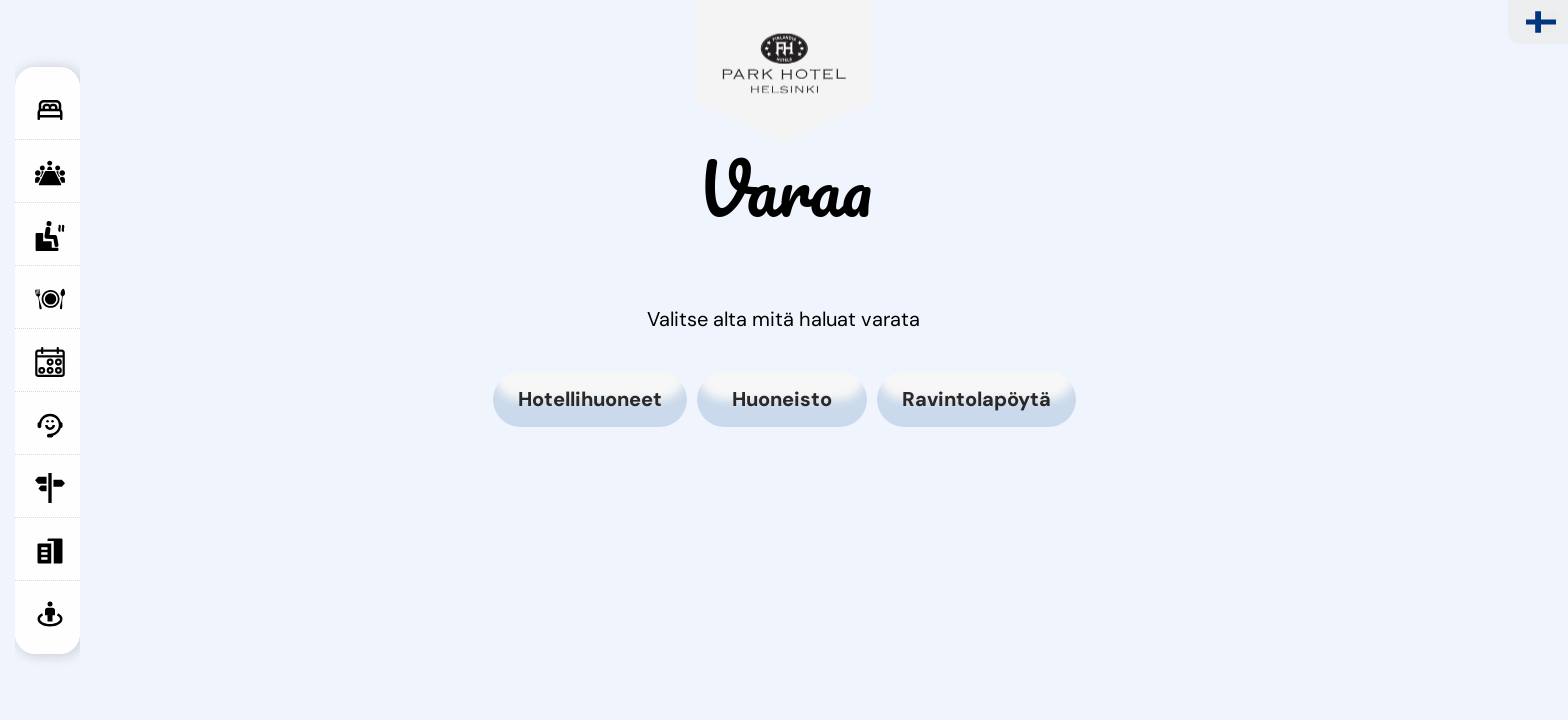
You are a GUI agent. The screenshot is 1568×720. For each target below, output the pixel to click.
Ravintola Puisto (100, 309)
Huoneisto (782, 399)
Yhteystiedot (100, 488)
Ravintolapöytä (976, 399)
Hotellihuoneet (590, 399)
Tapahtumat (100, 362)
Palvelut (100, 425)
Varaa (100, 551)
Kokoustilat (100, 173)
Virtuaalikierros (100, 614)
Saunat (100, 236)
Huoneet (100, 110)
